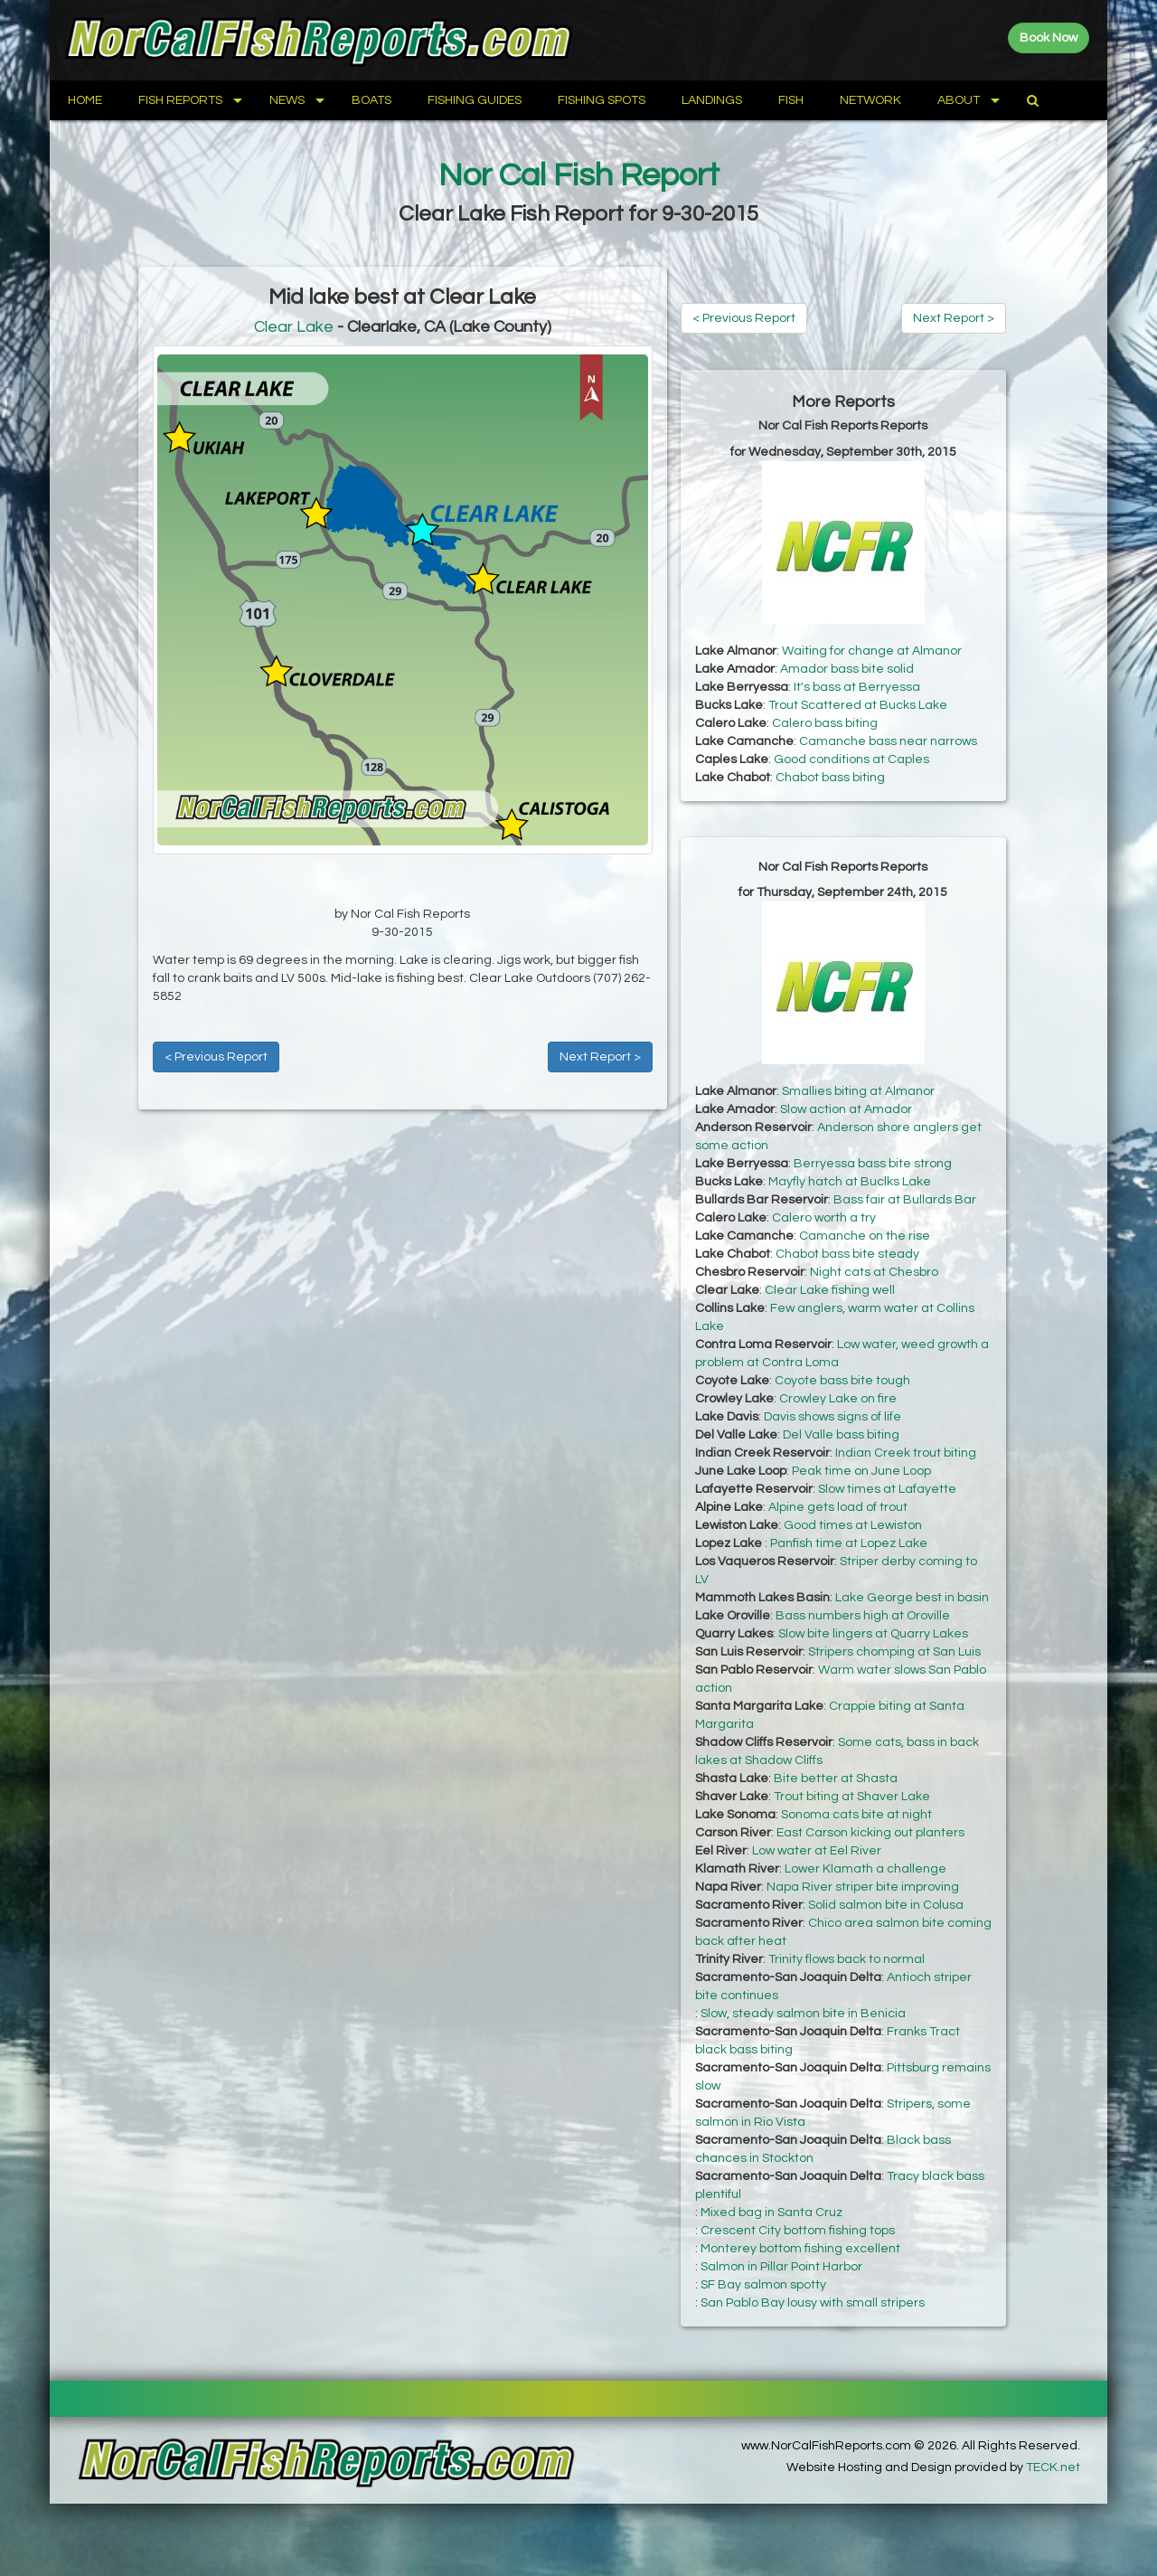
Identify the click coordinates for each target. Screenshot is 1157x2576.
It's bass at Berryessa (857, 687)
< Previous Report (216, 1057)
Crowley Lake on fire (838, 1398)
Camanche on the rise (864, 1236)
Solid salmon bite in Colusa (886, 1905)
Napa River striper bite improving (863, 1887)
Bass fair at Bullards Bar (904, 1200)
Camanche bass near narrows (888, 741)
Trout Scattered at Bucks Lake (857, 705)
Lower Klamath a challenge (865, 1869)
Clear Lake (294, 326)
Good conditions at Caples (851, 759)
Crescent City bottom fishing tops (798, 2230)
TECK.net (1053, 2467)
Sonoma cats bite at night (856, 1814)
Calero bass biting (825, 723)
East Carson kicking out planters (870, 1832)
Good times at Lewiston (853, 1525)
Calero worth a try (824, 1218)
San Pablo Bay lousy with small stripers (813, 2303)
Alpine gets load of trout (838, 1507)
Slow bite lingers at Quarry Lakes (873, 1634)
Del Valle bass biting (841, 1435)
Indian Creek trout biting (905, 1453)
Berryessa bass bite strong (873, 1163)
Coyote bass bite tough (842, 1380)
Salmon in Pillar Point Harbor (781, 2266)
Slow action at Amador (846, 1109)
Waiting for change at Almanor (872, 651)
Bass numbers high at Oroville (863, 1615)
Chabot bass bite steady (847, 1254)
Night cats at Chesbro (874, 1272)
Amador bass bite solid (847, 669)
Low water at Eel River (816, 1851)
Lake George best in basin (912, 1597)
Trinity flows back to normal (846, 1959)
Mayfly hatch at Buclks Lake (849, 1181)
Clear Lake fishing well (830, 1290)
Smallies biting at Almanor (858, 1091)
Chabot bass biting (830, 777)
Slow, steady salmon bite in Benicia (803, 2013)
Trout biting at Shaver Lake (852, 1796)
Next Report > (600, 1057)
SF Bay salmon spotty (763, 2285)
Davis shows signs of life (832, 1417)
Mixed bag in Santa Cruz (771, 2212)
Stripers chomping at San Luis (894, 1652)
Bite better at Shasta (836, 1778)
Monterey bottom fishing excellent (800, 2248)
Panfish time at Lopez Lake (848, 1543)
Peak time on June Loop (861, 1471)
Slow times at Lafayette (887, 1489)
